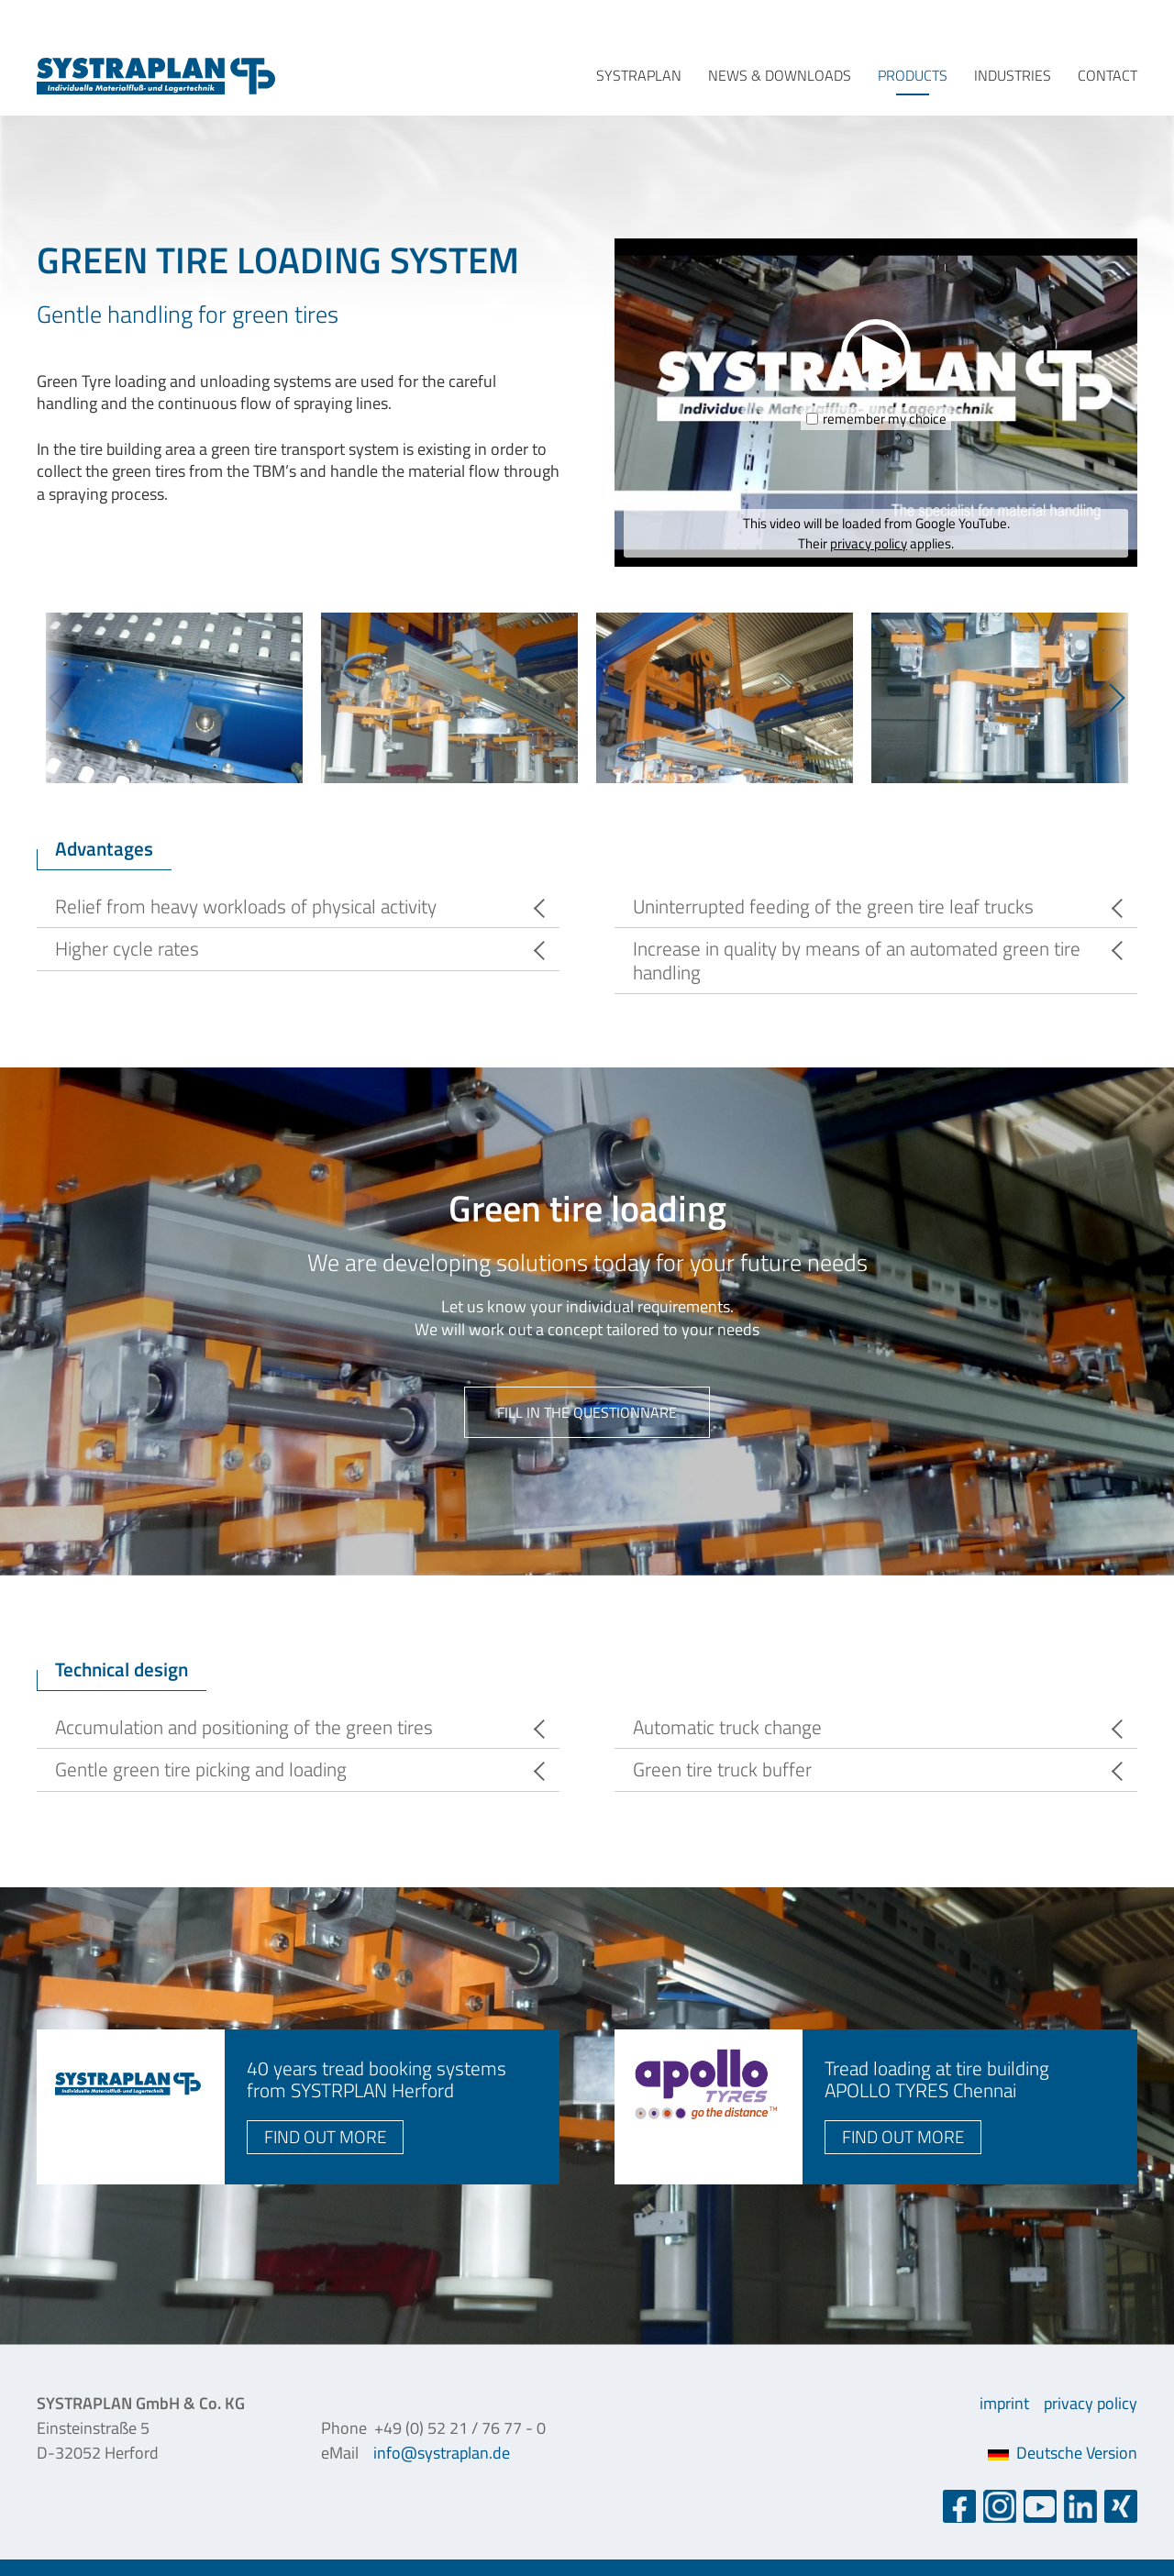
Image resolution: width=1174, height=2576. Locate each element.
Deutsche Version (1062, 2452)
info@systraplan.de (441, 2452)
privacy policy (868, 543)
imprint (1004, 2403)
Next (1119, 697)
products (912, 75)
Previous (55, 697)
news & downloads (779, 75)
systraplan (638, 75)
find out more (325, 2136)
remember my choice (885, 418)
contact (1107, 75)
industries (1012, 75)
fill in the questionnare (587, 1412)
